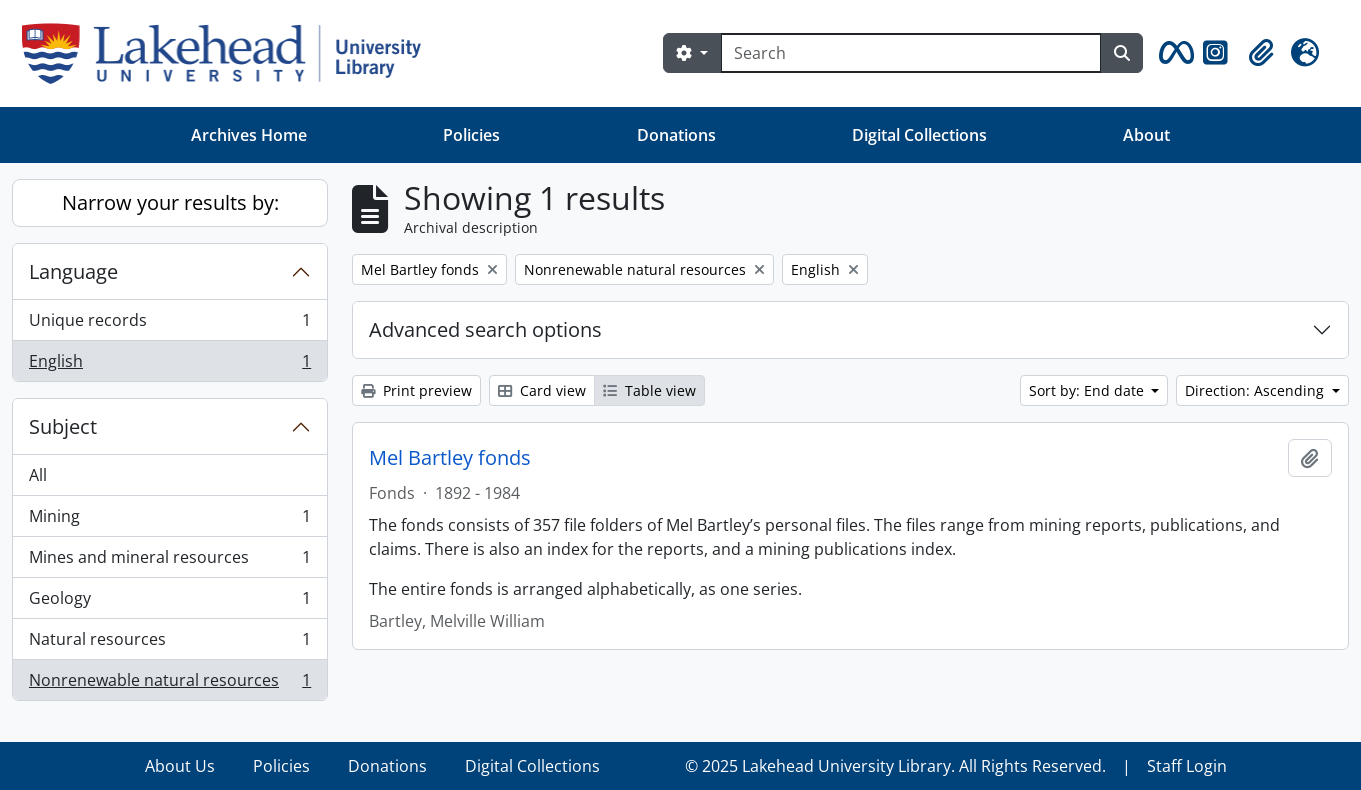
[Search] (911, 53)
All (38, 475)
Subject (63, 426)
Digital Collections (919, 135)
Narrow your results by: (170, 202)
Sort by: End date (1088, 390)
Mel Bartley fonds (450, 458)
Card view (542, 390)
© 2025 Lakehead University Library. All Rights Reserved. (895, 766)
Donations (676, 135)
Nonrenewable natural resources (169, 684)
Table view (649, 390)
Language (73, 271)
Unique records (169, 324)
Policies (471, 135)
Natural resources (169, 643)
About (1146, 135)
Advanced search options (485, 329)
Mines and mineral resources (169, 561)
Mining (169, 520)
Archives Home (249, 135)
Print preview (416, 390)
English (169, 365)
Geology (169, 602)
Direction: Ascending (1256, 390)
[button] (1173, 53)
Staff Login (1187, 766)
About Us (180, 766)
